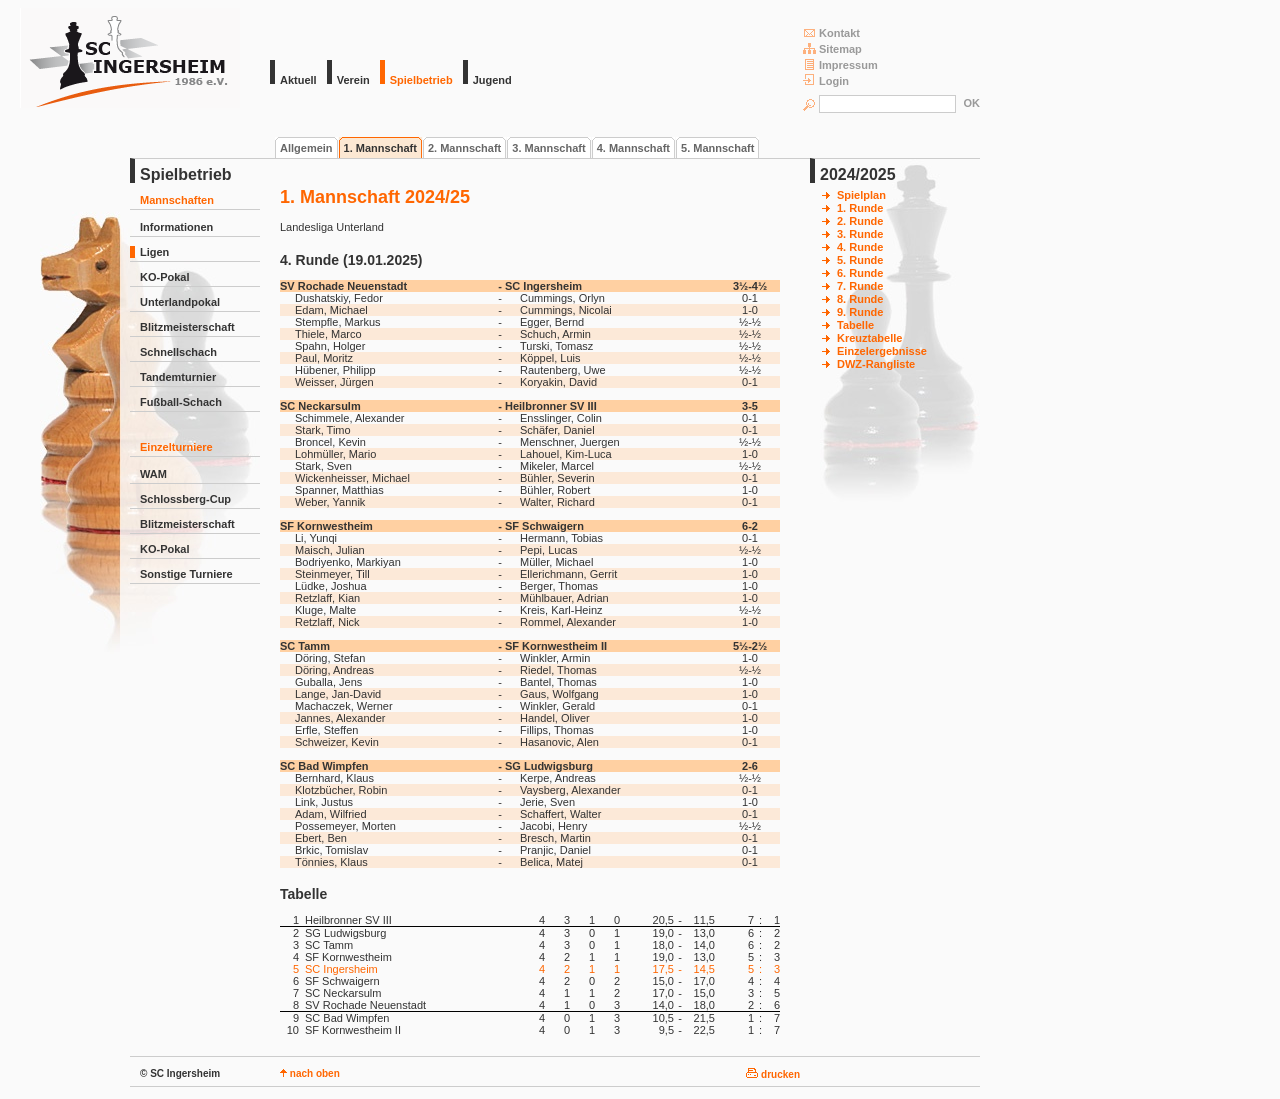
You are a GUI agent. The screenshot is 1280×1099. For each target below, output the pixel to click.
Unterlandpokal (180, 302)
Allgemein (306, 148)
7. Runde (860, 286)
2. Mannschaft (464, 148)
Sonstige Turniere (186, 574)
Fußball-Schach (181, 402)
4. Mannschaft (633, 148)
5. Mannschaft (717, 148)
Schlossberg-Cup (185, 499)
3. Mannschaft (548, 148)
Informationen (176, 227)
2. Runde (860, 221)
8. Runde (860, 299)
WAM (153, 474)
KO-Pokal (165, 277)
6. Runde (860, 273)
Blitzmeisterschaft (187, 327)
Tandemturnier (178, 377)
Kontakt (831, 32)
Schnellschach (178, 352)
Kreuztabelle (869, 338)
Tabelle (855, 325)
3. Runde (860, 234)
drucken (773, 1074)
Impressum (840, 64)
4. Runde (860, 247)
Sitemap (832, 48)
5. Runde (860, 260)
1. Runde (860, 208)
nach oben (310, 1073)
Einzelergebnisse (882, 351)
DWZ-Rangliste (876, 364)
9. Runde (860, 312)
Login (826, 80)
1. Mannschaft (380, 148)
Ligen (154, 252)
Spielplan (861, 195)
